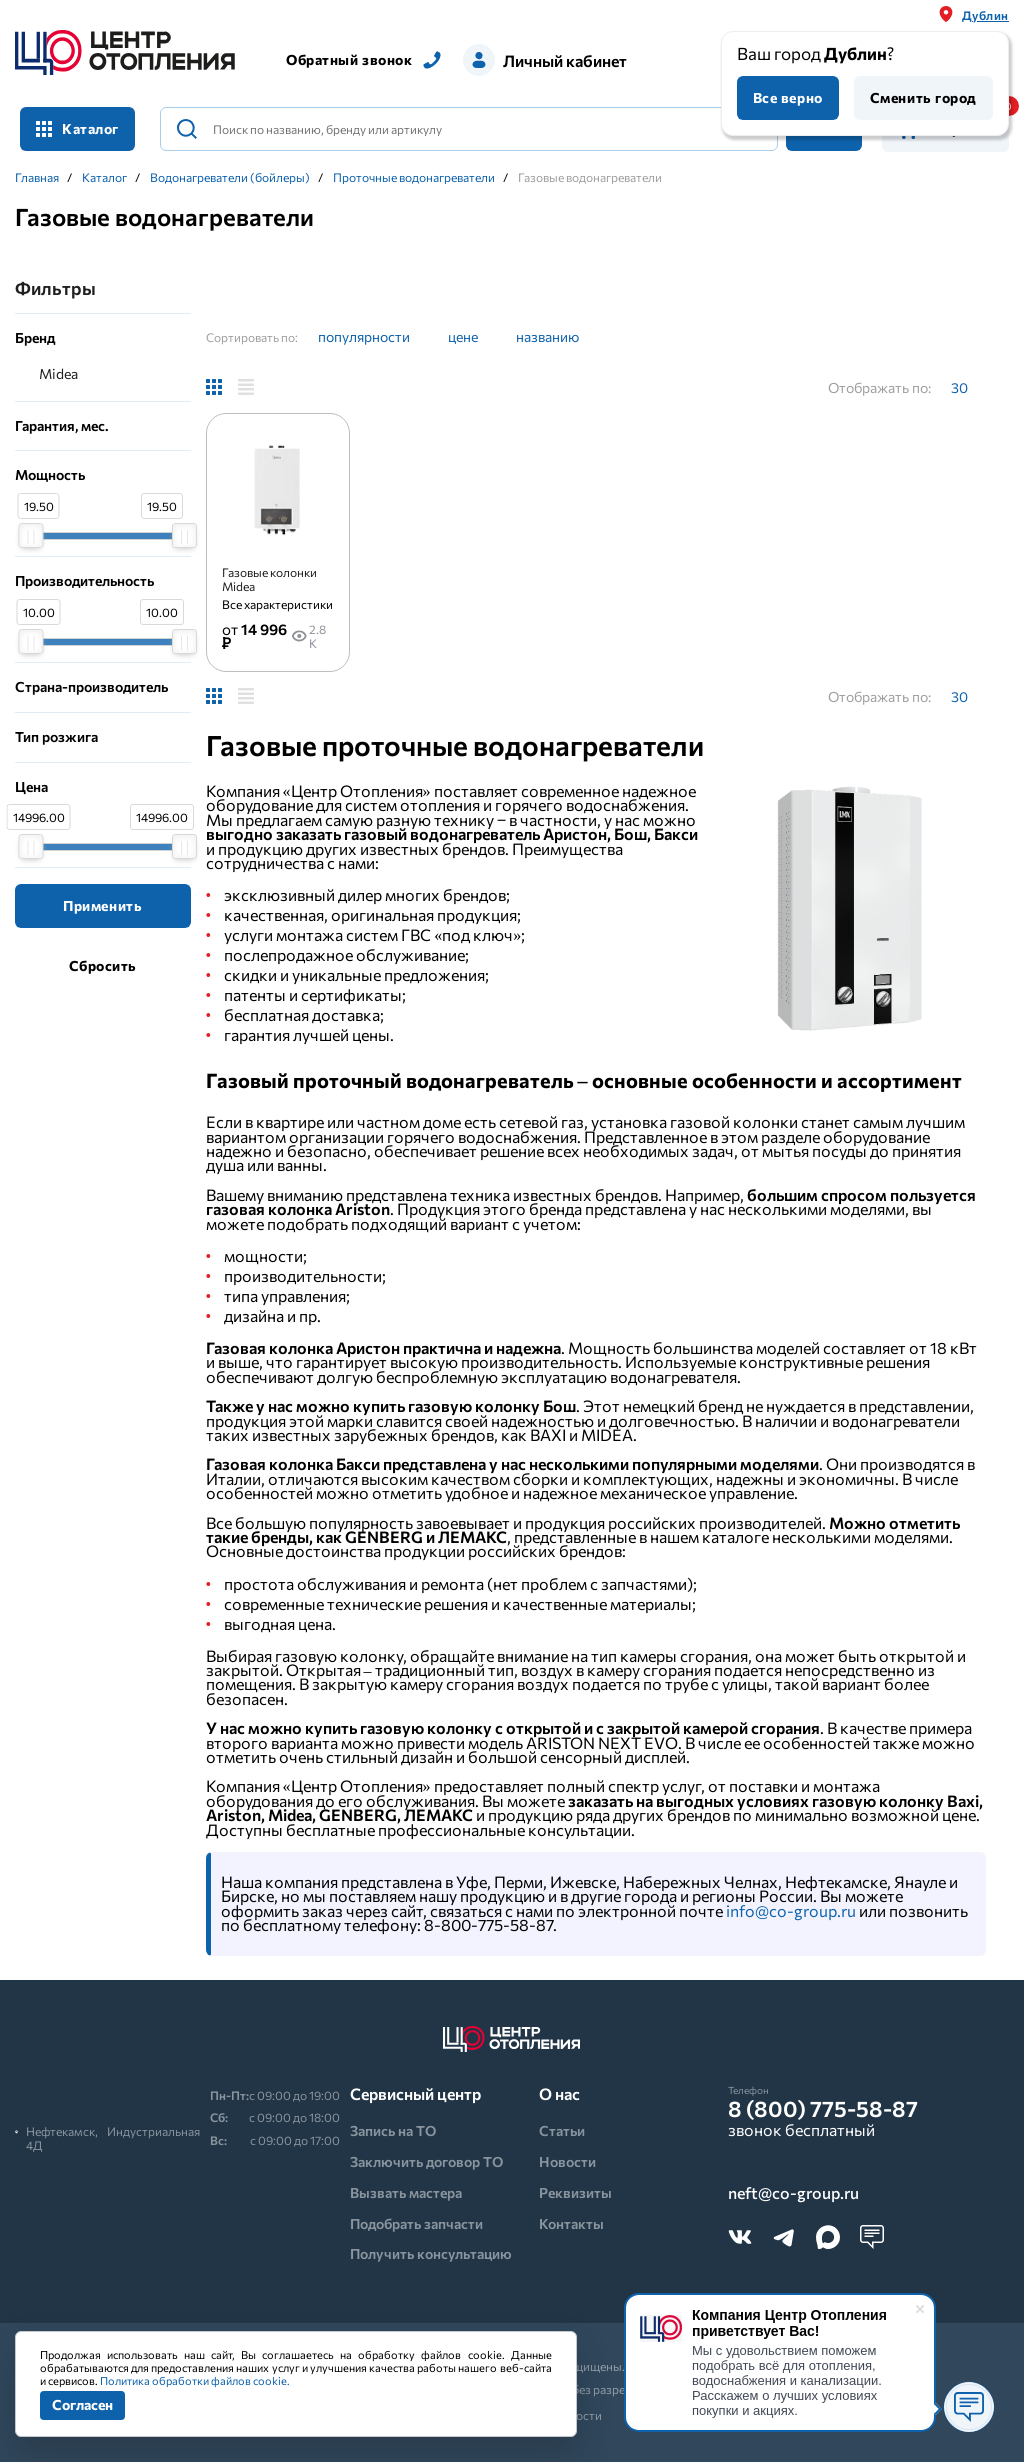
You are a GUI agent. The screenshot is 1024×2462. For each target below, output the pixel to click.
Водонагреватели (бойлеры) (230, 177)
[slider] (30, 535)
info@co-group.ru (791, 1910)
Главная (37, 177)
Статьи (562, 2130)
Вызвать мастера (406, 2192)
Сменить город (923, 97)
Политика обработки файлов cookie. (195, 2380)
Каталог (77, 128)
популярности (364, 336)
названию (547, 336)
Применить (102, 905)
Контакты (571, 2223)
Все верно (788, 97)
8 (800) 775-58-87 (823, 2109)
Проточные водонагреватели (414, 177)
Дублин (985, 15)
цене (463, 336)
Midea (58, 373)
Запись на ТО (393, 2130)
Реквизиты (575, 2192)
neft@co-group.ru (793, 2193)
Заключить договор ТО (426, 2161)
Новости (567, 2161)
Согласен (82, 2404)
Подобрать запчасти (416, 2223)
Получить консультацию (431, 2253)
